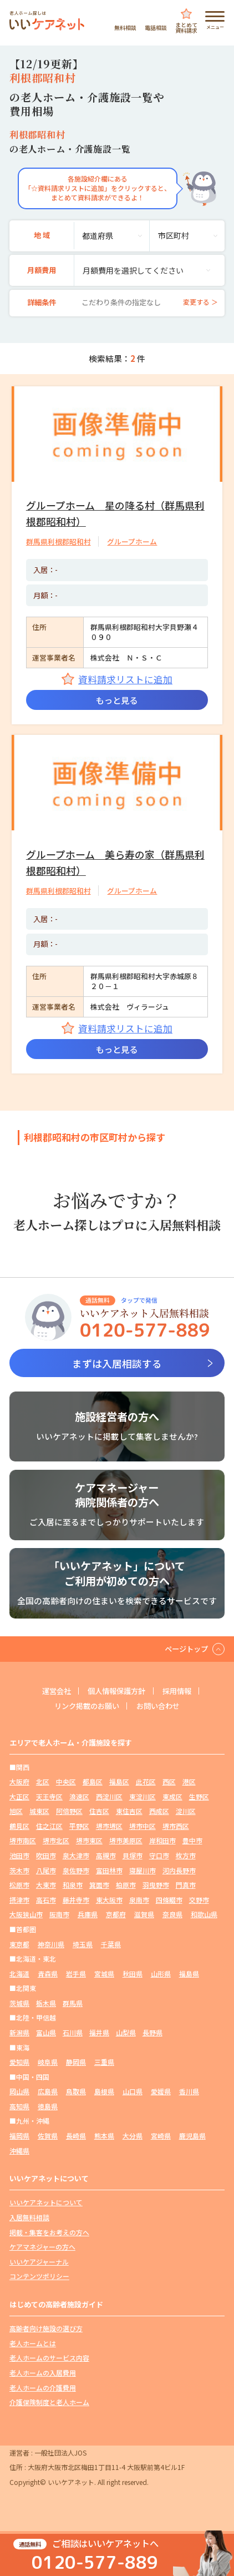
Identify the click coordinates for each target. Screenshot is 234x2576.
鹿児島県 (192, 2135)
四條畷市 (169, 1899)
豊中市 (192, 1841)
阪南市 (59, 1914)
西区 (169, 1781)
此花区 (146, 1781)
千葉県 (111, 1944)
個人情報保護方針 (116, 1691)
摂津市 (19, 1899)
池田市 (19, 1855)
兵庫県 (88, 1914)
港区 (189, 1781)
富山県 (46, 2032)
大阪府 (19, 1781)
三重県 (104, 2061)
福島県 (189, 1973)
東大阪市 (109, 1899)
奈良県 (172, 1914)
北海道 (19, 1973)
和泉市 (73, 1884)
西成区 (159, 1811)
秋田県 (133, 1973)
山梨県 (126, 2032)
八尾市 (46, 1870)
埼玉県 (83, 1944)
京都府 (116, 1914)
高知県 (19, 2106)
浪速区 (79, 1796)
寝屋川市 (142, 1870)
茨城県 (19, 2003)
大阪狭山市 (26, 1914)
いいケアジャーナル (39, 2261)
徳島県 (48, 2106)
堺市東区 (89, 1841)
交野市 (199, 1899)
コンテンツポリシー (39, 2276)
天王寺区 (49, 1796)
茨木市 (19, 1870)
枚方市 (186, 1855)
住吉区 (99, 1811)
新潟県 (19, 2032)
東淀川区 (142, 1796)
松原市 (19, 1884)
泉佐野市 (76, 1870)
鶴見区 (19, 1826)
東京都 (19, 1944)
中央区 (66, 1781)
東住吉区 (129, 1811)
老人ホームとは (32, 2343)
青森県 (48, 1973)
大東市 (46, 1884)
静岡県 (76, 2061)
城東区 (39, 1811)
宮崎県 (161, 2135)
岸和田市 (162, 1841)
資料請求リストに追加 (125, 679)
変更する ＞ (200, 301)
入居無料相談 (29, 2217)
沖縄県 (19, 2150)
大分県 (133, 2135)
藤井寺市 (76, 1899)
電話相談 (156, 27)
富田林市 (109, 1870)
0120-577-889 (95, 2561)
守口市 (159, 1855)
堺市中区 (142, 1826)
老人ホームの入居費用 (42, 2372)
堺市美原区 (126, 1841)
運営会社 (56, 1691)
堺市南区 (22, 1841)
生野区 (199, 1796)
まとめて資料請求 (186, 27)
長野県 (152, 2032)
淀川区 (186, 1811)
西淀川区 (109, 1796)
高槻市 (106, 1855)
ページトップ (186, 1649)
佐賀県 (48, 2135)
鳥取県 (76, 2091)
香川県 (189, 2091)
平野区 (79, 1826)
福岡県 (19, 2135)
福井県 (99, 2032)
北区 (42, 1781)
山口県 (133, 2091)
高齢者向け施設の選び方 (46, 2328)
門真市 (186, 1884)
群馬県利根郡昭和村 (58, 541)
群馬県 (73, 2003)
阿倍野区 (69, 1811)
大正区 (19, 1796)
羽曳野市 (156, 1884)
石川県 (73, 2032)
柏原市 (126, 1884)
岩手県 (76, 1973)
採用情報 (176, 1691)
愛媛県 (161, 2091)
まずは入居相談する (117, 1363)
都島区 (93, 1781)
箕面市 (99, 1884)
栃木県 (46, 2003)
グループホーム (132, 541)
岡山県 (19, 2091)
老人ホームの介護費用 (42, 2387)
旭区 (16, 1811)
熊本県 (104, 2135)
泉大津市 (76, 1855)
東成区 (172, 1796)
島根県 (104, 2091)
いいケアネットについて (46, 2202)
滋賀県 (144, 1914)
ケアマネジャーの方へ (42, 2246)
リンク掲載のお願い (86, 1706)
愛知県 (19, 2061)
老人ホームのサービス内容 (49, 2358)
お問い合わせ (158, 1706)
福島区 (119, 1781)
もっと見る (117, 700)
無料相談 (125, 27)
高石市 (46, 1899)
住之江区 (49, 1826)
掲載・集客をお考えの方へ (49, 2232)
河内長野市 (179, 1870)
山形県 (161, 1973)
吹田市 (46, 1855)
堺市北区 (56, 1841)
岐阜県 (48, 2061)
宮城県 (104, 1973)
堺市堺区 (109, 1826)
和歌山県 (204, 1914)
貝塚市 (133, 1855)
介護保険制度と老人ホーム (49, 2402)
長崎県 (76, 2135)
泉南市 (139, 1899)
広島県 (48, 2091)
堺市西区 (175, 1826)
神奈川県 (51, 1944)
